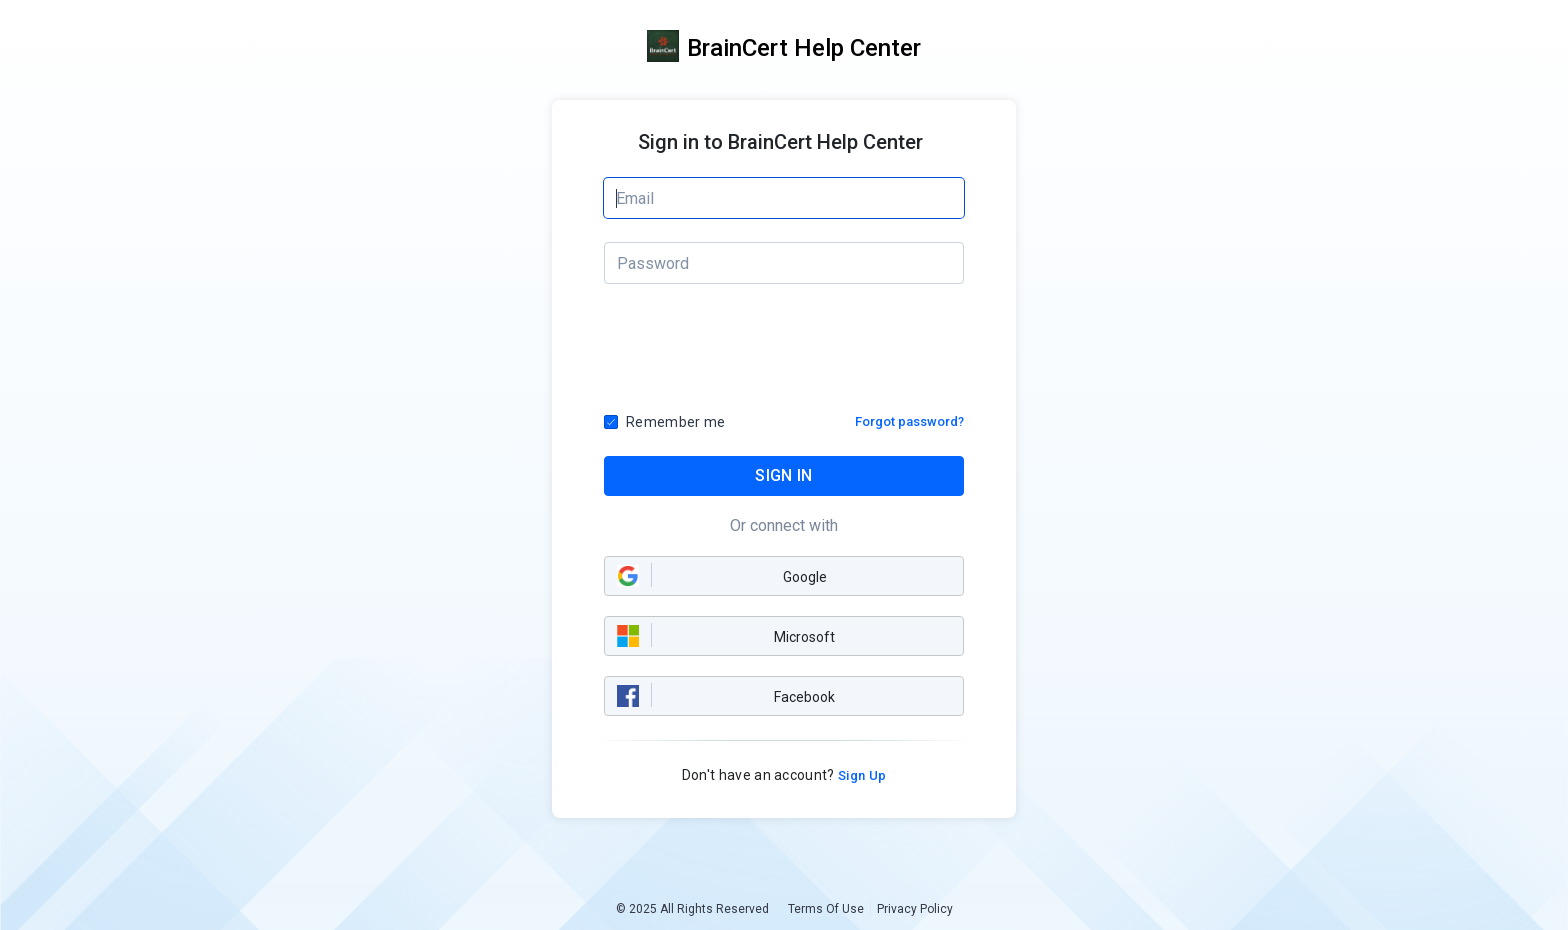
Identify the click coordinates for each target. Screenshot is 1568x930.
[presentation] (785, 354)
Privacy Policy (915, 909)
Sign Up (861, 775)
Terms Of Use (826, 909)
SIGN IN (783, 475)
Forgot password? (909, 421)
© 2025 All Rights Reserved (692, 909)
